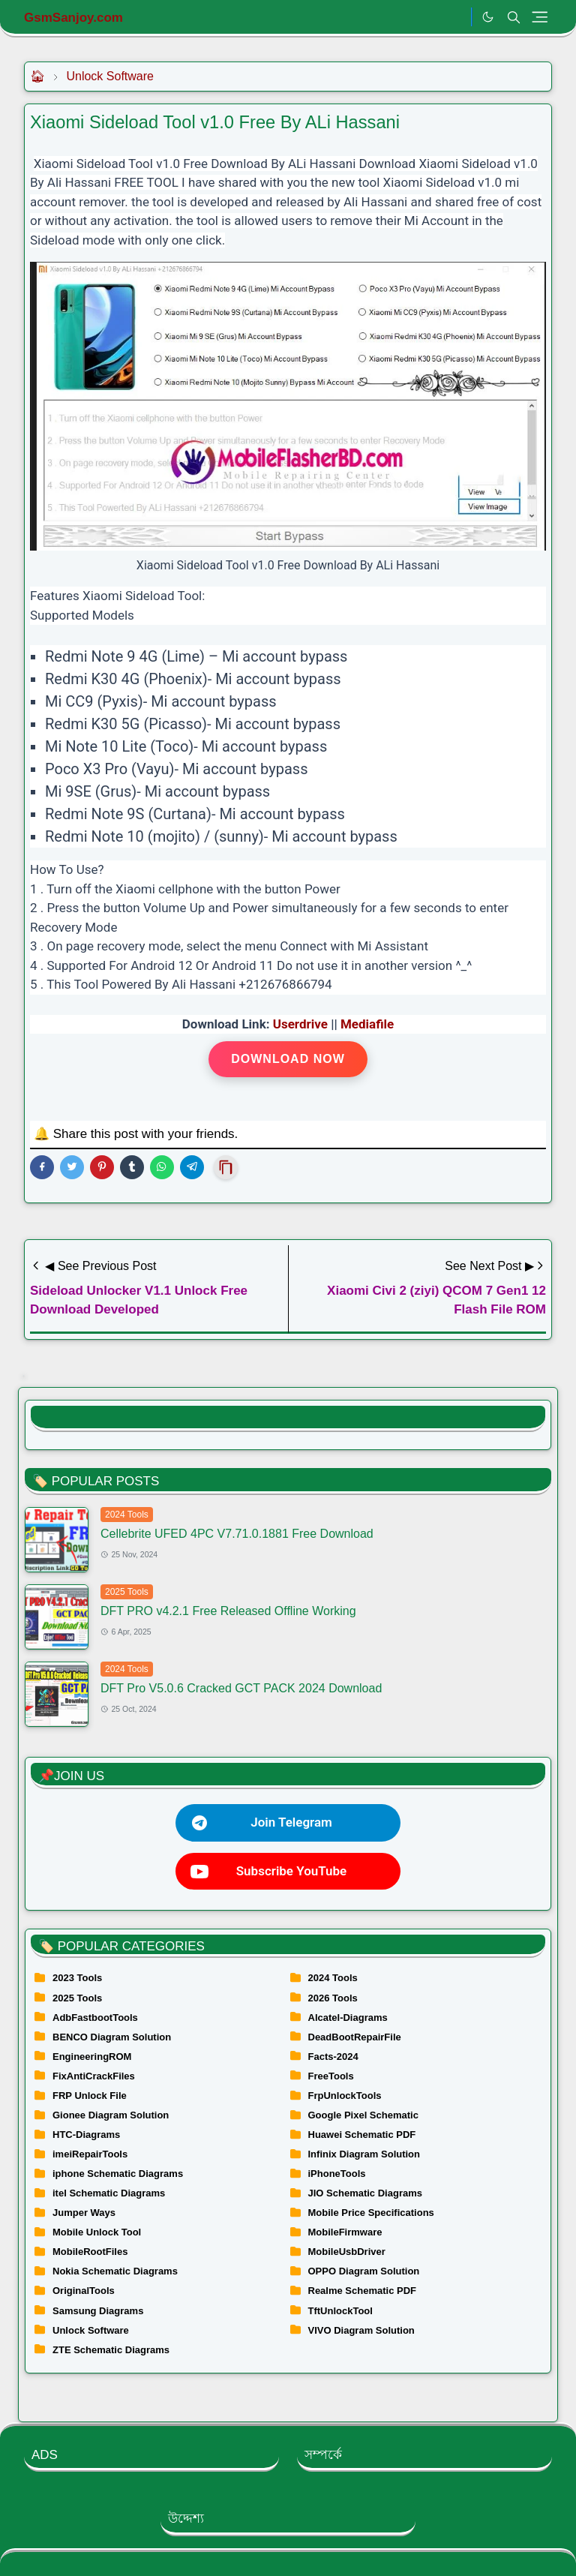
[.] (455, 17)
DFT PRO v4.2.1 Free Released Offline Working (228, 1611)
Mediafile (367, 1023)
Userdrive (300, 1023)
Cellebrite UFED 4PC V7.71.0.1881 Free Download (237, 1533)
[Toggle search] (513, 17)
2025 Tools (126, 1592)
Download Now (288, 1058)
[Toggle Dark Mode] (488, 17)
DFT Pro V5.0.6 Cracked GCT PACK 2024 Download (241, 1688)
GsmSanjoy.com (73, 18)
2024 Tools (126, 1514)
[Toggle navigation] (539, 17)
